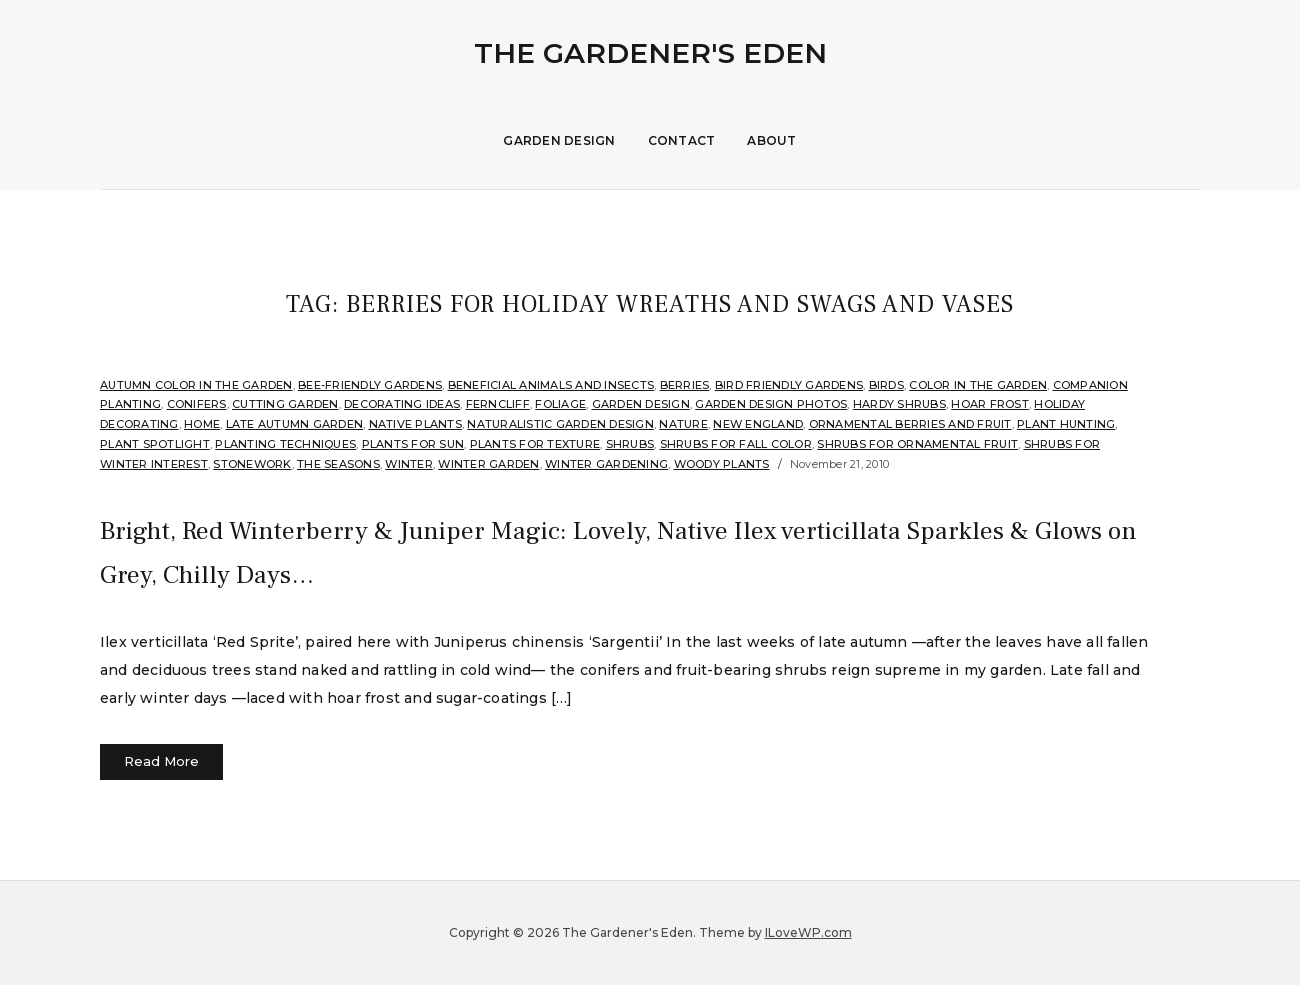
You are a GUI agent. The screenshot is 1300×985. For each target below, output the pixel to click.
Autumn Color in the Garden (196, 385)
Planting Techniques (285, 444)
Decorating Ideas (402, 404)
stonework (252, 464)
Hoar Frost (990, 404)
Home (202, 424)
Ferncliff (498, 404)
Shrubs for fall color (736, 444)
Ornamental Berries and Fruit (910, 424)
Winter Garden (488, 464)
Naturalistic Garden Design (560, 424)
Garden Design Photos (771, 404)
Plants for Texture (535, 444)
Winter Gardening (606, 464)
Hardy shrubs (899, 404)
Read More (161, 761)
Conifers (197, 404)
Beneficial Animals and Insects (551, 385)
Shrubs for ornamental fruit (917, 444)
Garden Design (559, 140)
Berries (685, 385)
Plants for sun (413, 444)
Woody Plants (722, 464)
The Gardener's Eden (650, 53)
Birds (886, 385)
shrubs (630, 444)
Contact (682, 140)
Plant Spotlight (155, 444)
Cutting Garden (285, 404)
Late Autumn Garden (295, 424)
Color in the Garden (978, 385)
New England (758, 424)
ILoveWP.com (808, 932)
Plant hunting (1066, 424)
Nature (683, 424)
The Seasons (338, 464)
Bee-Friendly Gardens (370, 385)
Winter (409, 464)
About (771, 140)
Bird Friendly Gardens (789, 385)
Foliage (560, 404)
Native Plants (415, 424)
